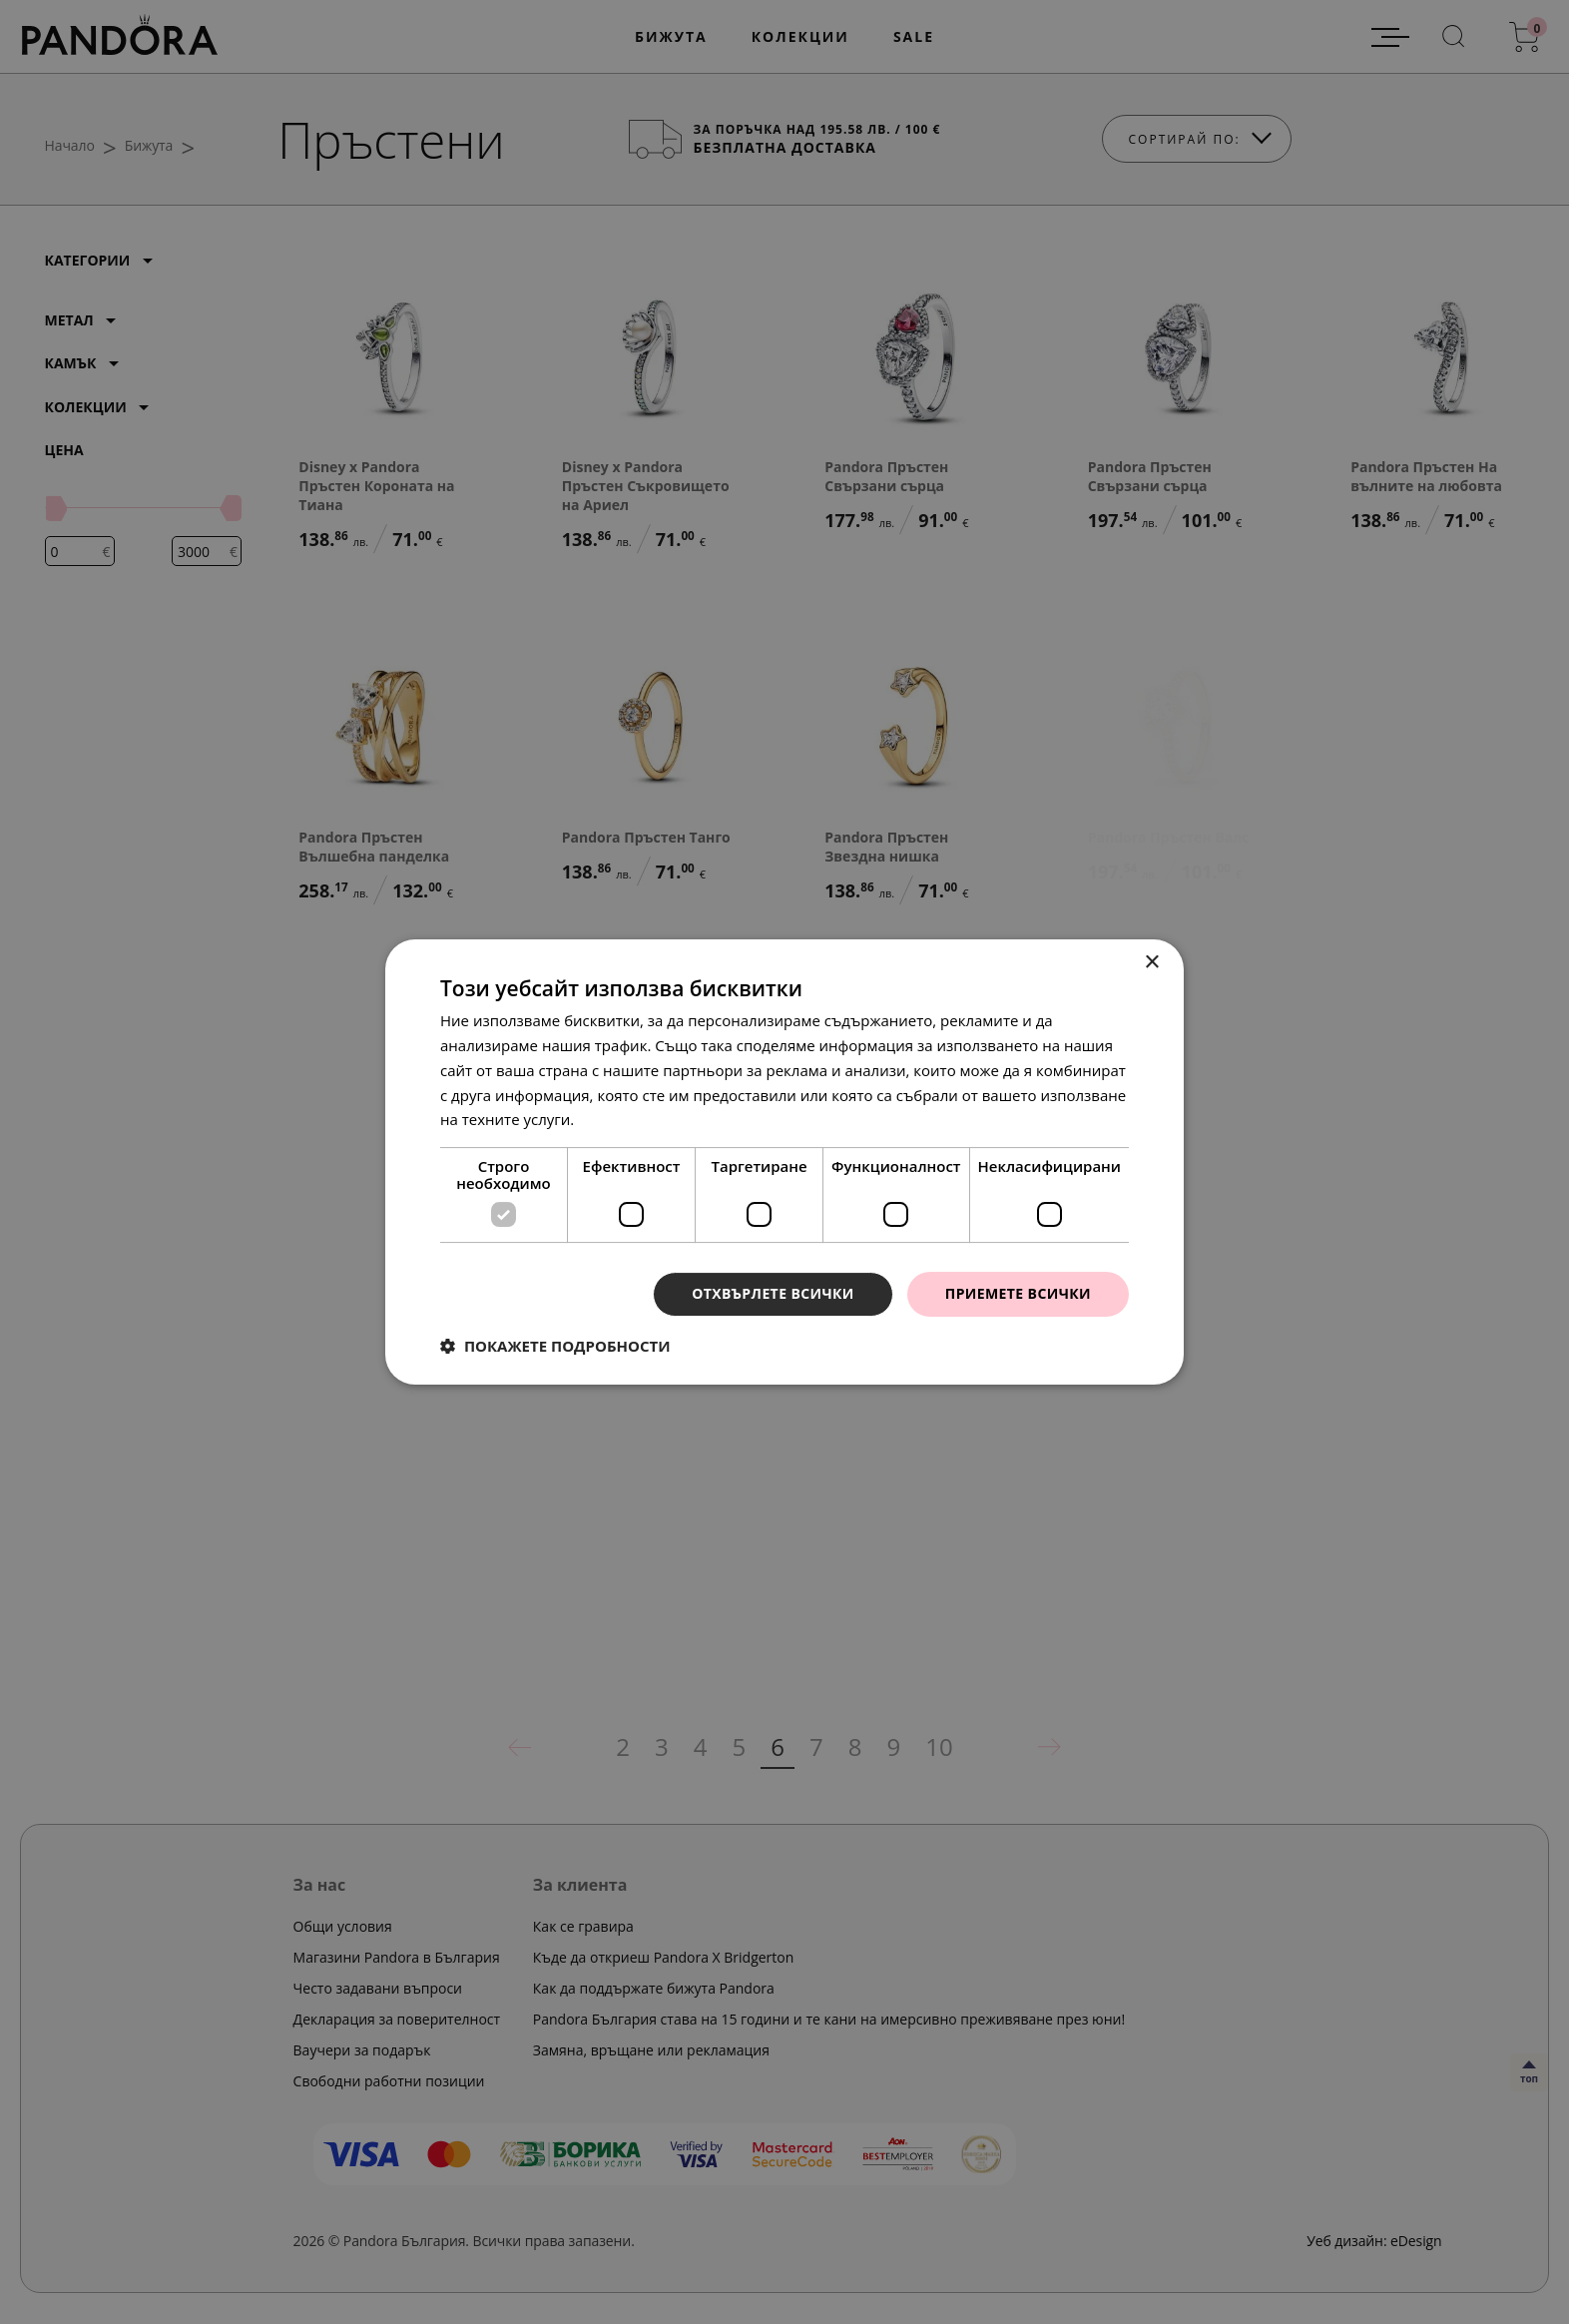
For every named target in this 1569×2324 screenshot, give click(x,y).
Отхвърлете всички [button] (773, 1293)
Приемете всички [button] (1018, 1293)
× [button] (1151, 962)
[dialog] (784, 1162)
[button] (555, 1346)
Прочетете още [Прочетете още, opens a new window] (634, 1119)
